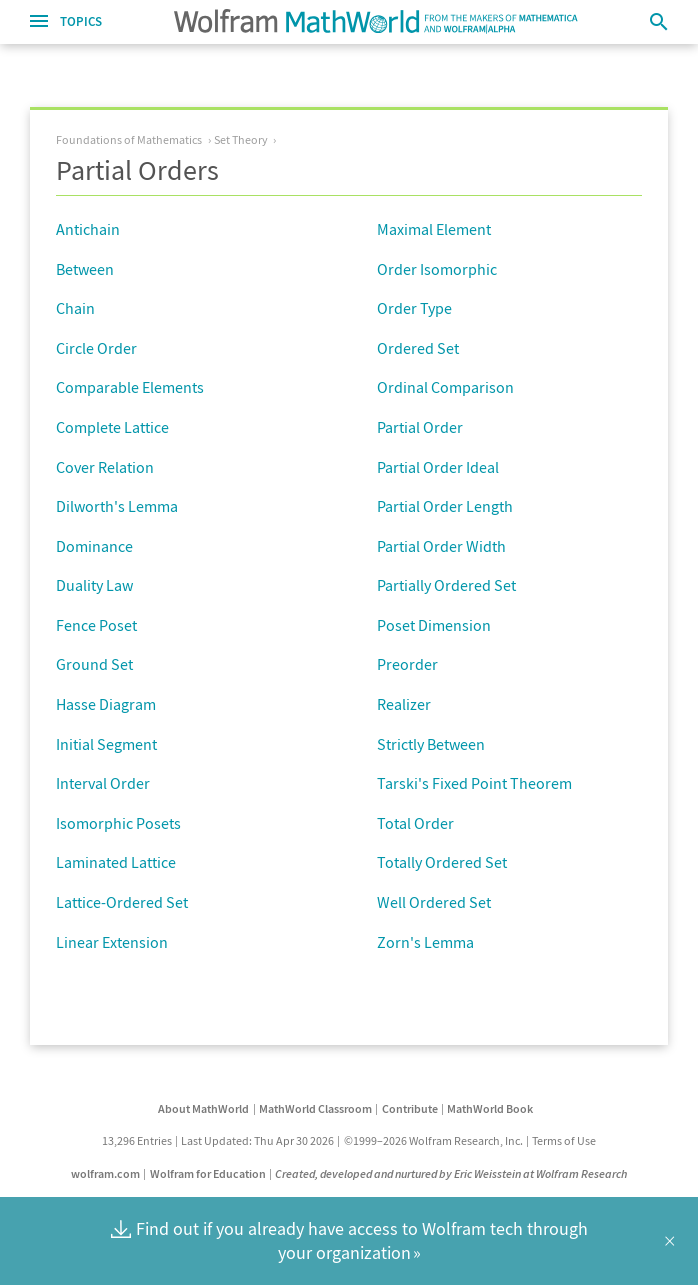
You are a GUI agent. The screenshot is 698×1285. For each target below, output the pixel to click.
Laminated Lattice (116, 862)
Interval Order (103, 783)
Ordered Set (418, 348)
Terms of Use (564, 1140)
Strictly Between (431, 744)
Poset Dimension (434, 625)
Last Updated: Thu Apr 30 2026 (257, 1140)
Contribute (410, 1108)
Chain (75, 308)
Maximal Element (434, 229)
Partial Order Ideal (438, 467)
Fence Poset (96, 625)
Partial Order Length (445, 506)
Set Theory (241, 139)
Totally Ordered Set (442, 862)
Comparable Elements (130, 387)
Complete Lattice (112, 427)
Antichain (88, 229)
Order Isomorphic (437, 269)
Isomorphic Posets (118, 823)
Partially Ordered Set (446, 585)
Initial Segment (106, 744)
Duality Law (94, 585)
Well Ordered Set (434, 902)
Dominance (94, 546)
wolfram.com (105, 1173)
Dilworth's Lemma (117, 506)
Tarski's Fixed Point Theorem (474, 783)
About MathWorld (203, 1108)
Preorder (407, 664)
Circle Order (96, 348)
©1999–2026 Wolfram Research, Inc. (433, 1140)
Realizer (404, 704)
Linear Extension (112, 942)
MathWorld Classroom (315, 1108)
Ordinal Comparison (445, 387)
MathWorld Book (490, 1108)
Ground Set (94, 664)
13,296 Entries (137, 1140)
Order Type (414, 308)
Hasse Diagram (106, 704)
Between (85, 269)
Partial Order (420, 427)
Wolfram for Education (208, 1173)
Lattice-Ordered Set (122, 902)
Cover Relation (105, 467)
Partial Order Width (441, 546)
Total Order (415, 823)
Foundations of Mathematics (129, 139)
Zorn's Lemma (425, 942)
